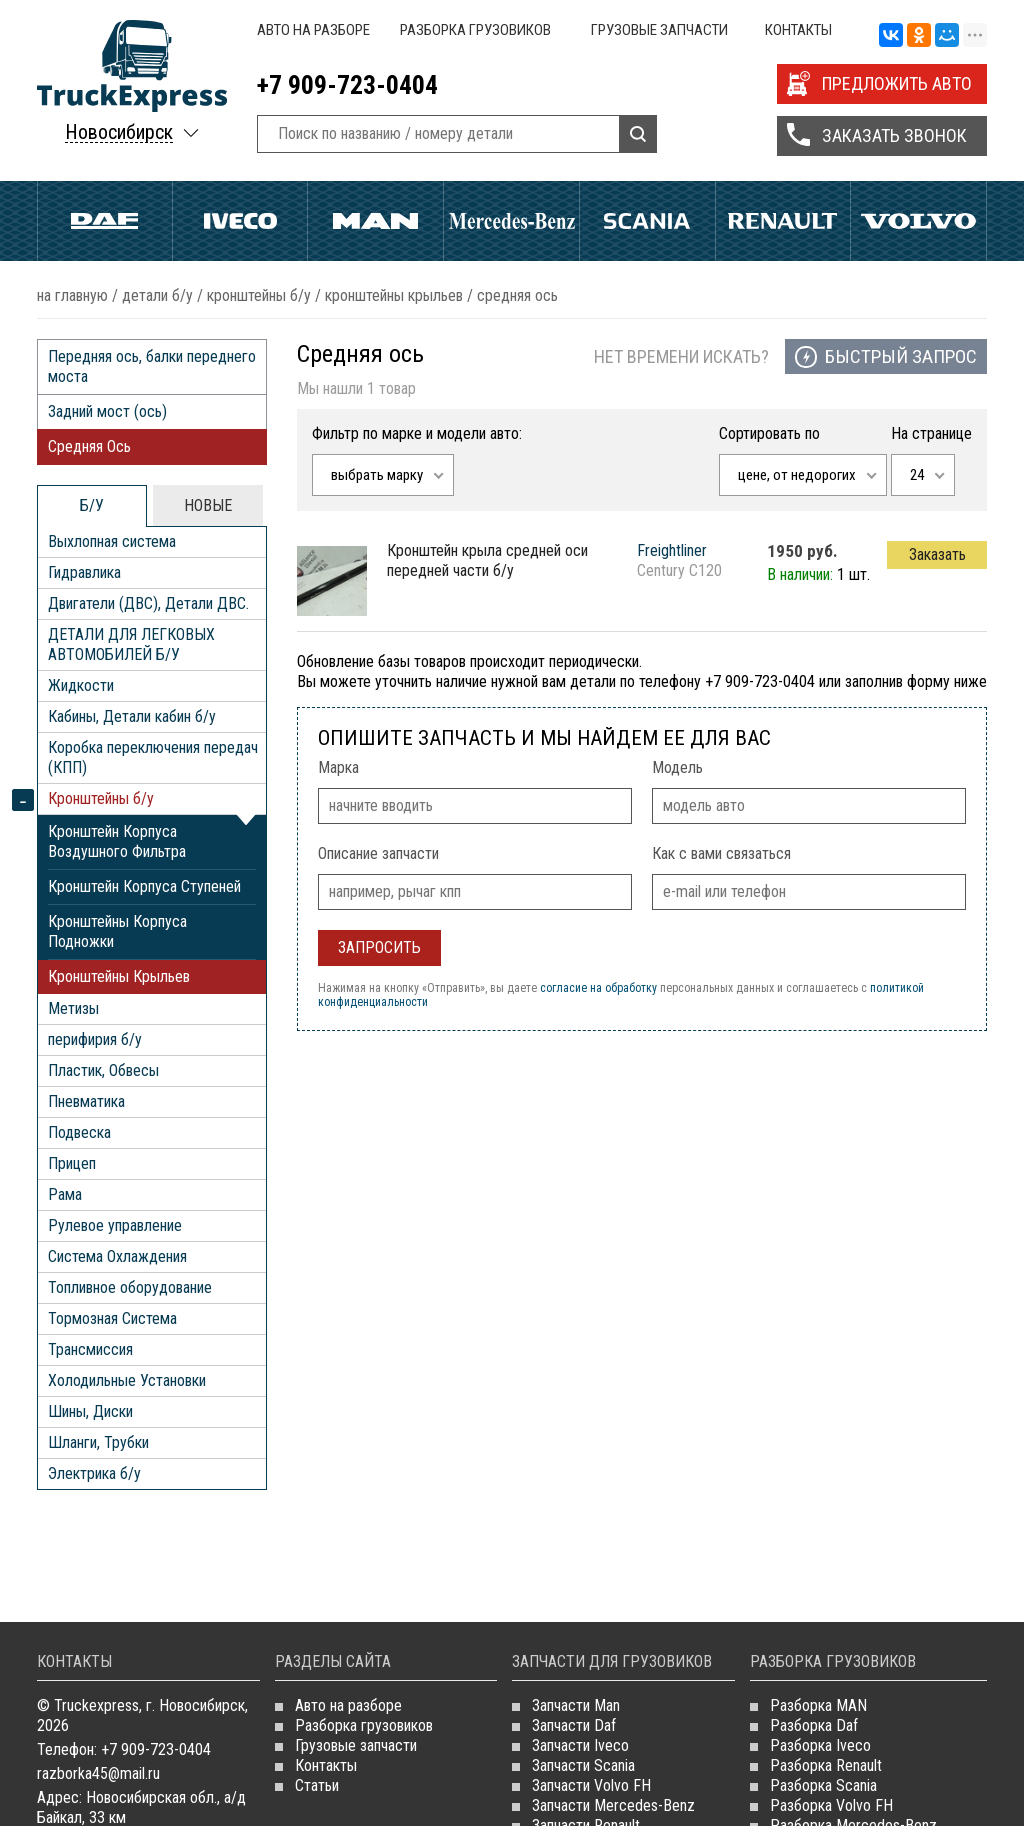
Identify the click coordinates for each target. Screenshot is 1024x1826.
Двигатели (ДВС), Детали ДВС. (148, 603)
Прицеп (72, 1163)
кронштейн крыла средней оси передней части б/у (487, 560)
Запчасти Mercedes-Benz (613, 1805)
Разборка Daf (814, 1725)
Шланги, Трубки (98, 1442)
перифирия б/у (95, 1039)
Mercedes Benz (511, 221)
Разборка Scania (823, 1785)
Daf (105, 221)
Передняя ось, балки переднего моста (152, 366)
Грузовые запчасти (659, 30)
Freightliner (672, 550)
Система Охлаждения (117, 1256)
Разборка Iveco (820, 1745)
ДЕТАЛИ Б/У (157, 295)
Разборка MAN (818, 1705)
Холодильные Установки (127, 1380)
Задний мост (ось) (107, 411)
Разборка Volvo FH (831, 1805)
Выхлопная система (112, 541)
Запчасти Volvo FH (591, 1785)
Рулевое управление (115, 1225)
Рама (65, 1194)
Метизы (73, 1008)
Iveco (240, 221)
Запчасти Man (576, 1705)
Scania (647, 221)
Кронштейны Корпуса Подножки (117, 931)
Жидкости (81, 685)
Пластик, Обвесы (103, 1070)
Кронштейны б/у (259, 295)
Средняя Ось (89, 446)
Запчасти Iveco (580, 1745)
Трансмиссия (90, 1349)
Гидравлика (84, 572)
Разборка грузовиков (475, 30)
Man (375, 221)
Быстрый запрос (901, 356)
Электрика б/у (94, 1473)
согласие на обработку (598, 988)
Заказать (937, 554)
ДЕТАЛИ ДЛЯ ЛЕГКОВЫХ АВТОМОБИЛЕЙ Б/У (131, 644)
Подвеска (79, 1132)
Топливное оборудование (130, 1287)
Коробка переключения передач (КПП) (153, 757)
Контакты (798, 30)
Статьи (317, 1785)
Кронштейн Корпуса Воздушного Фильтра (117, 841)
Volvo (918, 221)
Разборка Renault (826, 1765)
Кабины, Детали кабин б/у (132, 716)
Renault (783, 221)
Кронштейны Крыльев (394, 295)
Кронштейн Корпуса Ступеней (144, 886)
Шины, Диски (90, 1411)
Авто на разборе (313, 30)
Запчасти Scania (583, 1765)
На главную (72, 295)
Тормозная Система (112, 1318)
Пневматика (86, 1101)
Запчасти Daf (574, 1725)
